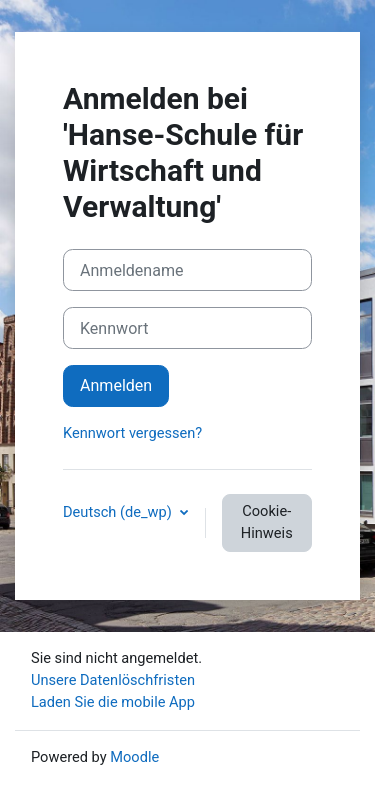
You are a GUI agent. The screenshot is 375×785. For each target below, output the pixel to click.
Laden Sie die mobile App (113, 702)
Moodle (134, 757)
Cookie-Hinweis (267, 522)
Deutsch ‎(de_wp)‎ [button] (119, 512)
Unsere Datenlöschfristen (113, 680)
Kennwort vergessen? (132, 433)
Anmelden (116, 385)
